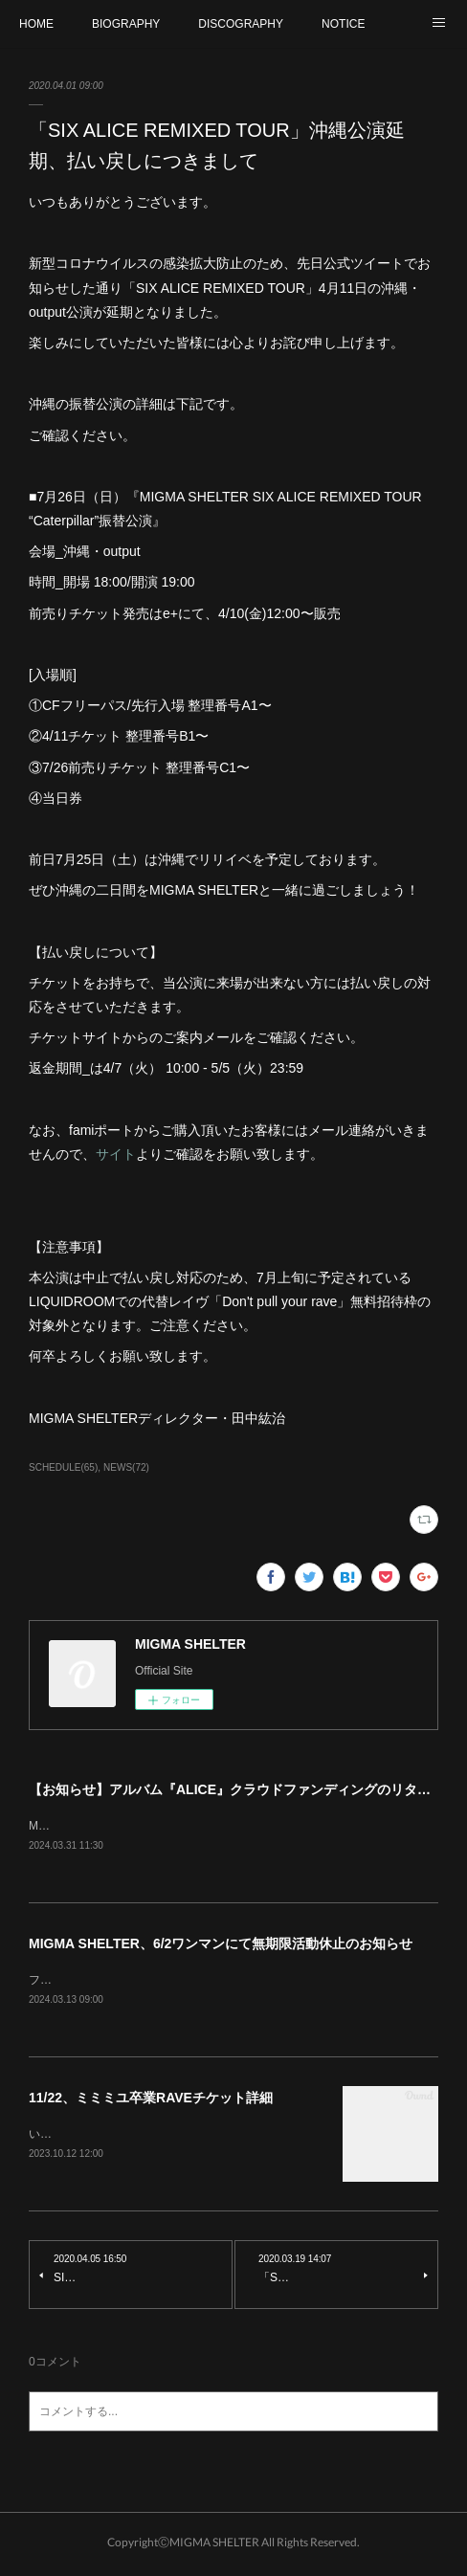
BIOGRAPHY (126, 24)
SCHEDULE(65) (63, 1467)
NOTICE (343, 24)
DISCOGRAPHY (240, 24)
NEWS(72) (126, 1467)
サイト (116, 1154)
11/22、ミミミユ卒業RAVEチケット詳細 (151, 2100)
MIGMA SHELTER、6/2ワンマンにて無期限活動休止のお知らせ (220, 1944)
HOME (36, 24)
